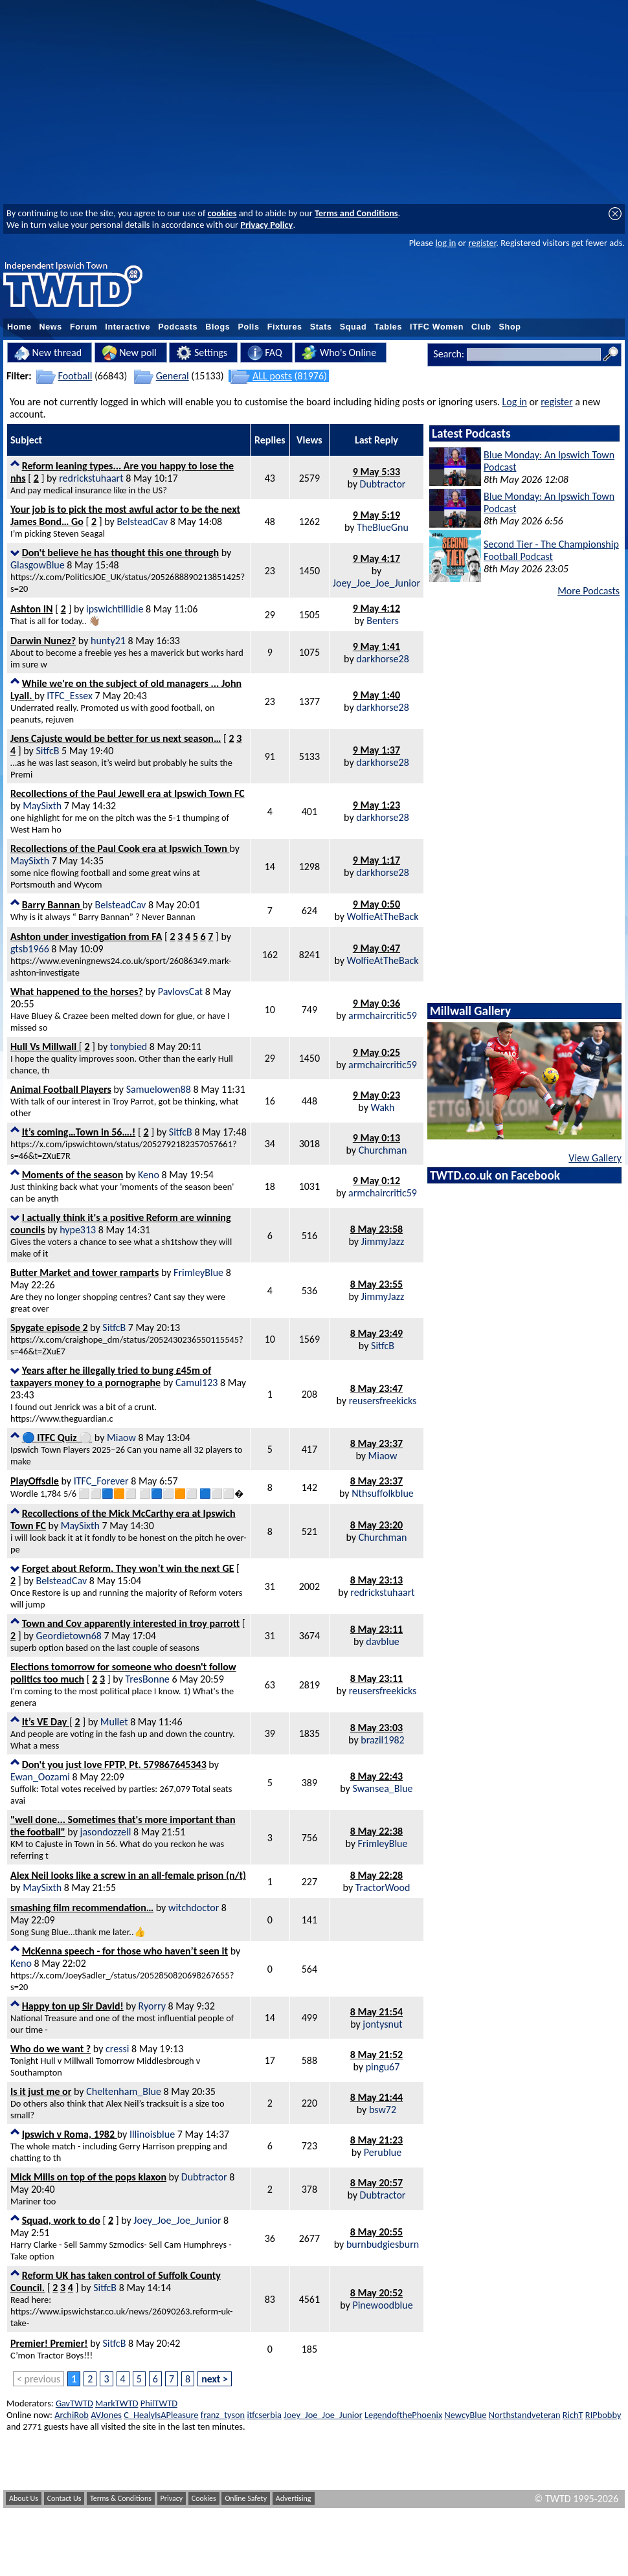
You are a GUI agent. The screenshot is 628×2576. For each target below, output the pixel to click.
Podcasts (177, 326)
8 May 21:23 (376, 2140)
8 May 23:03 (376, 1727)
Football (75, 376)
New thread (48, 353)
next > (214, 2379)
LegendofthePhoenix (403, 2415)
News (50, 326)
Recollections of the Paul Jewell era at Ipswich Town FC (127, 793)
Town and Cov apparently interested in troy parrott (131, 1623)
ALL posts (272, 376)
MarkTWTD (116, 2403)
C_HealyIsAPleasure (161, 2415)
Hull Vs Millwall (44, 1046)
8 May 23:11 (376, 1629)
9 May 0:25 (376, 1052)
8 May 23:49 (376, 1333)
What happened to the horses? (76, 991)
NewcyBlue (465, 2415)
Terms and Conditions (356, 213)
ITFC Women (437, 326)
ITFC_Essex (70, 695)
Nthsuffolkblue (383, 1493)
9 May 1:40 (376, 695)
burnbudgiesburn (382, 2244)
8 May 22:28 (376, 1875)
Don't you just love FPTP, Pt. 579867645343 (114, 1764)
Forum (83, 326)
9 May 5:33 (376, 471)
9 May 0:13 (376, 1138)
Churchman (383, 1150)
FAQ (264, 353)
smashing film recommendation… (81, 1907)
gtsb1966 (29, 949)
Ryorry (152, 2006)
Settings (201, 353)
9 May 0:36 (376, 1003)
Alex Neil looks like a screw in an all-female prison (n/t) (128, 1875)
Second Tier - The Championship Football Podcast (551, 550)
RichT (573, 2415)
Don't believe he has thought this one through (120, 552)
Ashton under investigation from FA (86, 936)
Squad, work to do (61, 2220)
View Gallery (595, 1158)
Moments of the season (73, 1175)
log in (445, 243)
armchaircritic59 (382, 1015)
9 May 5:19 (376, 515)
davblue (382, 1641)
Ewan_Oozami (40, 1777)
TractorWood (382, 1887)
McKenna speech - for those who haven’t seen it (125, 1951)
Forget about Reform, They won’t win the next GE (128, 1568)
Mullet (114, 1722)
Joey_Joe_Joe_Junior (376, 583)
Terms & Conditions (120, 2498)
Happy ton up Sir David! (73, 2006)
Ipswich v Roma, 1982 (69, 2134)
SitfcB (47, 751)
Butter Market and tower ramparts (84, 1272)
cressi (117, 2049)
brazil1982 (382, 1740)
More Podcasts (588, 591)
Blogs (217, 326)
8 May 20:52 (376, 2293)
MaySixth (42, 806)
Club (481, 326)
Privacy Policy (266, 224)
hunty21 (108, 640)
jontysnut (382, 2024)
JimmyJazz (383, 1241)
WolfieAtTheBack (383, 916)
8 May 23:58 (376, 1229)
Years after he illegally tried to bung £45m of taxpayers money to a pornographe (110, 1376)
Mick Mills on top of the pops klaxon (88, 2177)
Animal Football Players (60, 1089)
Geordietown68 (68, 1636)
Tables (388, 326)
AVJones (106, 2415)
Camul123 (196, 1382)
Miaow (121, 1437)
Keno (148, 1175)
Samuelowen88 (158, 1089)
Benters (382, 620)
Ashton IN (31, 609)
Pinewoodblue (382, 2305)
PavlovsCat (180, 991)
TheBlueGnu (383, 527)
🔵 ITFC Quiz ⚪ (57, 1437)
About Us (23, 2498)
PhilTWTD (158, 2403)
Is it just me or (40, 2091)
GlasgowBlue (37, 565)
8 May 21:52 (376, 2054)
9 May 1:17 (376, 860)
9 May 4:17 (376, 558)
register (482, 243)
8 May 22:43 (376, 1776)
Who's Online (339, 353)
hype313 (78, 1230)
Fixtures (284, 326)
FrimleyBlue (198, 1272)
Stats (321, 326)
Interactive (127, 326)
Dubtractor (383, 484)
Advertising (293, 2498)
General (172, 376)
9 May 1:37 (376, 750)
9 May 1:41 (376, 646)
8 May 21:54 (376, 2012)
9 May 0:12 (376, 1180)
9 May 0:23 (376, 1095)
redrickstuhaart (91, 478)
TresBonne (148, 1679)
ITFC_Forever (101, 1481)
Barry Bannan (52, 905)
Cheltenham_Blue (123, 2091)
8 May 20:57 (376, 2183)
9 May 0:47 (376, 948)
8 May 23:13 (376, 1580)
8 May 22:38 (376, 1831)
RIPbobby (603, 2415)
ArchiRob (71, 2415)
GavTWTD (74, 2403)
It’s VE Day (45, 1722)
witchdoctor (193, 1907)
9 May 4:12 (376, 608)
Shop (510, 326)
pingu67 (383, 2067)
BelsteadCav (142, 521)
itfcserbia (264, 2415)
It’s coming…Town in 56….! (79, 1132)
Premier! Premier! (49, 2343)
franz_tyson (223, 2415)
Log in (514, 402)
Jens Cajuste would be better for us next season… (115, 738)
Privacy (172, 2498)
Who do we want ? (50, 2049)
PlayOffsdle (34, 1481)
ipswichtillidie (114, 609)
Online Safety (246, 2498)
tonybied (128, 1046)
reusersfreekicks (383, 1400)
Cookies (204, 2498)
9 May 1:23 (376, 805)
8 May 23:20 (376, 1525)
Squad (353, 326)
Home (19, 326)
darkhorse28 (382, 659)
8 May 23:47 (376, 1388)
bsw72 (382, 2109)
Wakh (383, 1107)
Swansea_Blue (382, 1788)
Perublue (382, 2152)
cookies (222, 213)
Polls (248, 326)
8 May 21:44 (376, 2097)
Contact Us (64, 2498)
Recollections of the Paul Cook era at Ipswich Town (119, 848)
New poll (129, 353)
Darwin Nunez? (43, 640)
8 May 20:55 (376, 2232)
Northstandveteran (525, 2415)
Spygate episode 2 (49, 1327)
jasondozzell (105, 1832)
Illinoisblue (152, 2134)
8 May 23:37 (376, 1443)
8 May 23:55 (376, 1284)
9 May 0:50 (376, 904)
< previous (38, 2379)
